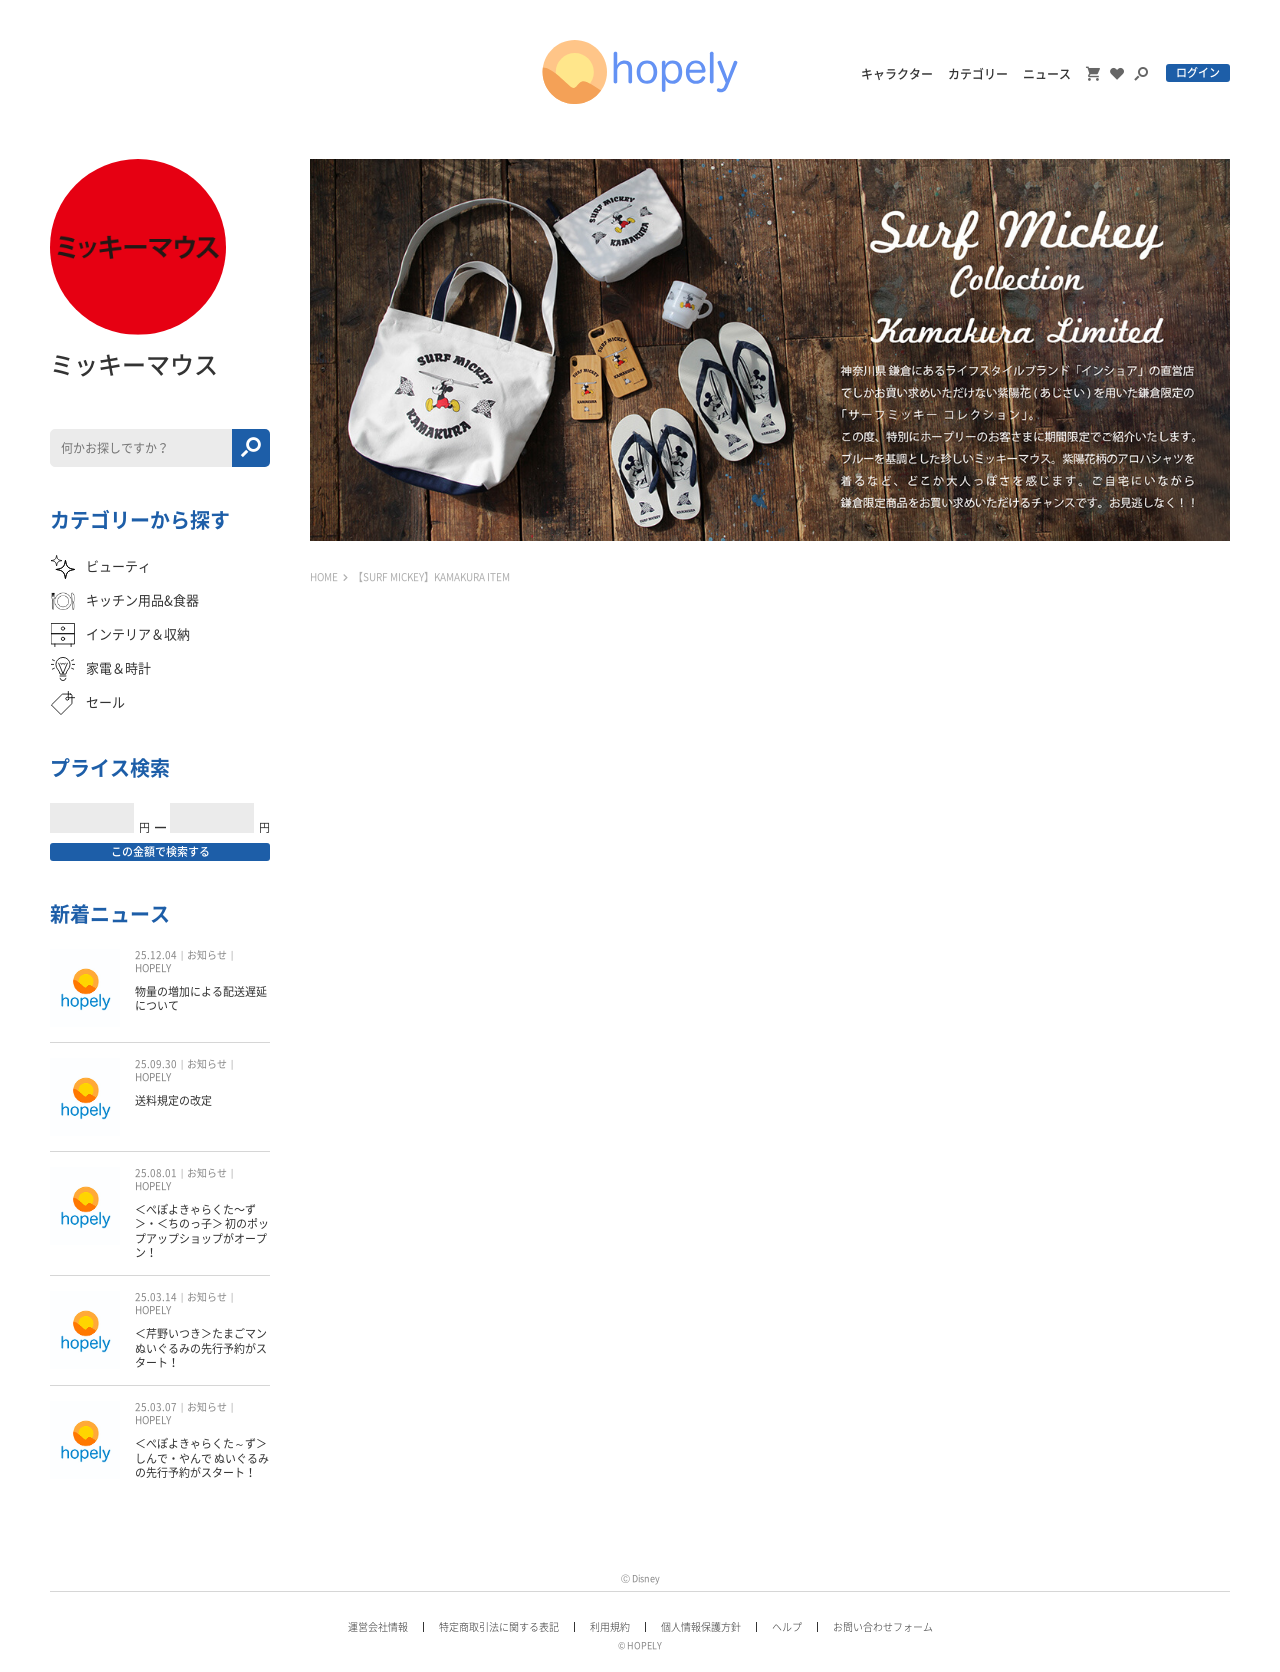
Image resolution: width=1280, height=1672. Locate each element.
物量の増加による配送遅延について (201, 998)
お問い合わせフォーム (883, 1627)
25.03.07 (156, 1407)
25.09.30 (156, 1064)
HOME (324, 577)
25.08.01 (156, 1173)
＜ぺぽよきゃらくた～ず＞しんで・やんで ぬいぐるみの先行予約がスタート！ (202, 1458)
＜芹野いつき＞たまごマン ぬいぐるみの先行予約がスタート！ (201, 1348)
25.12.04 (156, 955)
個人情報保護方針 (701, 1627)
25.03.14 (156, 1297)
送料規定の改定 (173, 1100)
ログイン (1198, 72)
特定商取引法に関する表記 (499, 1627)
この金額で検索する (160, 851)
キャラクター (897, 74)
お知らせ (207, 955)
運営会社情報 (378, 1627)
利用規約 (610, 1627)
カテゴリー (978, 74)
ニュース (1047, 74)
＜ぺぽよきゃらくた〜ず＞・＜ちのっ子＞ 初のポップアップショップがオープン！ (202, 1231)
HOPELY (153, 968)
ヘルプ (787, 1627)
